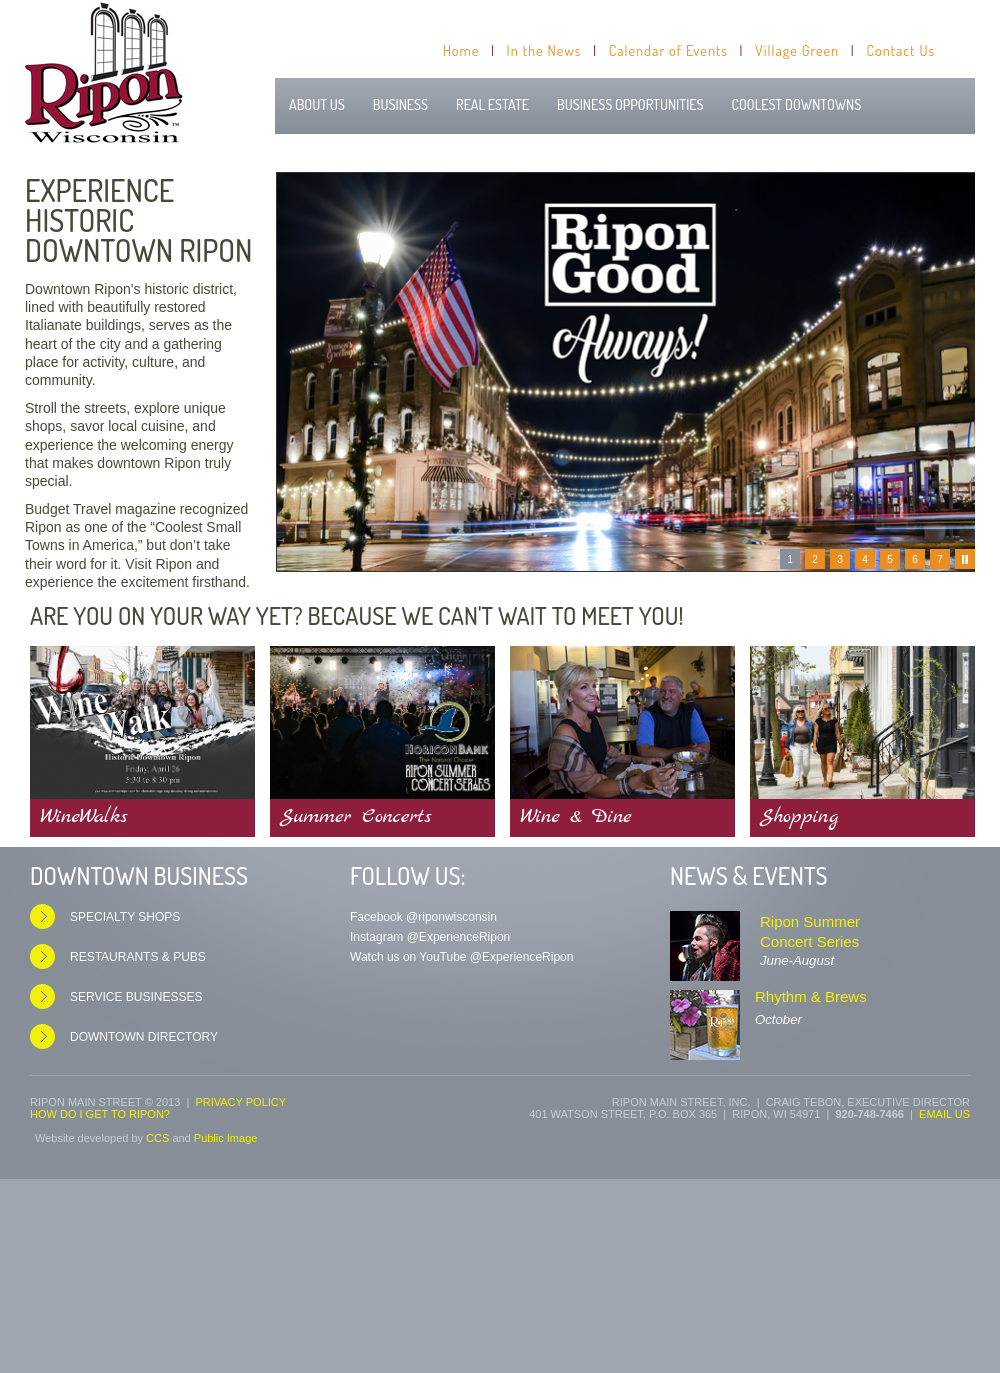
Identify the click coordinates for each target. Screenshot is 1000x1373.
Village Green (797, 50)
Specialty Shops (125, 917)
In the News (544, 50)
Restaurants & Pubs (138, 957)
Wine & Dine (576, 816)
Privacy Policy (240, 1102)
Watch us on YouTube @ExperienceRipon (461, 957)
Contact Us (900, 50)
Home (461, 50)
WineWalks (84, 816)
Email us (944, 1114)
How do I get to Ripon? (100, 1114)
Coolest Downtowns (797, 104)
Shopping (799, 816)
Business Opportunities (630, 104)
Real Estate (492, 104)
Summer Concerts (356, 816)
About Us (317, 104)
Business (400, 104)
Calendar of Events (668, 50)
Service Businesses (136, 997)
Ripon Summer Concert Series (810, 931)
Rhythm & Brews (811, 996)
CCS (157, 1138)
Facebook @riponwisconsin (423, 917)
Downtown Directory (144, 1037)
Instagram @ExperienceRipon (430, 937)
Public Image (226, 1138)
